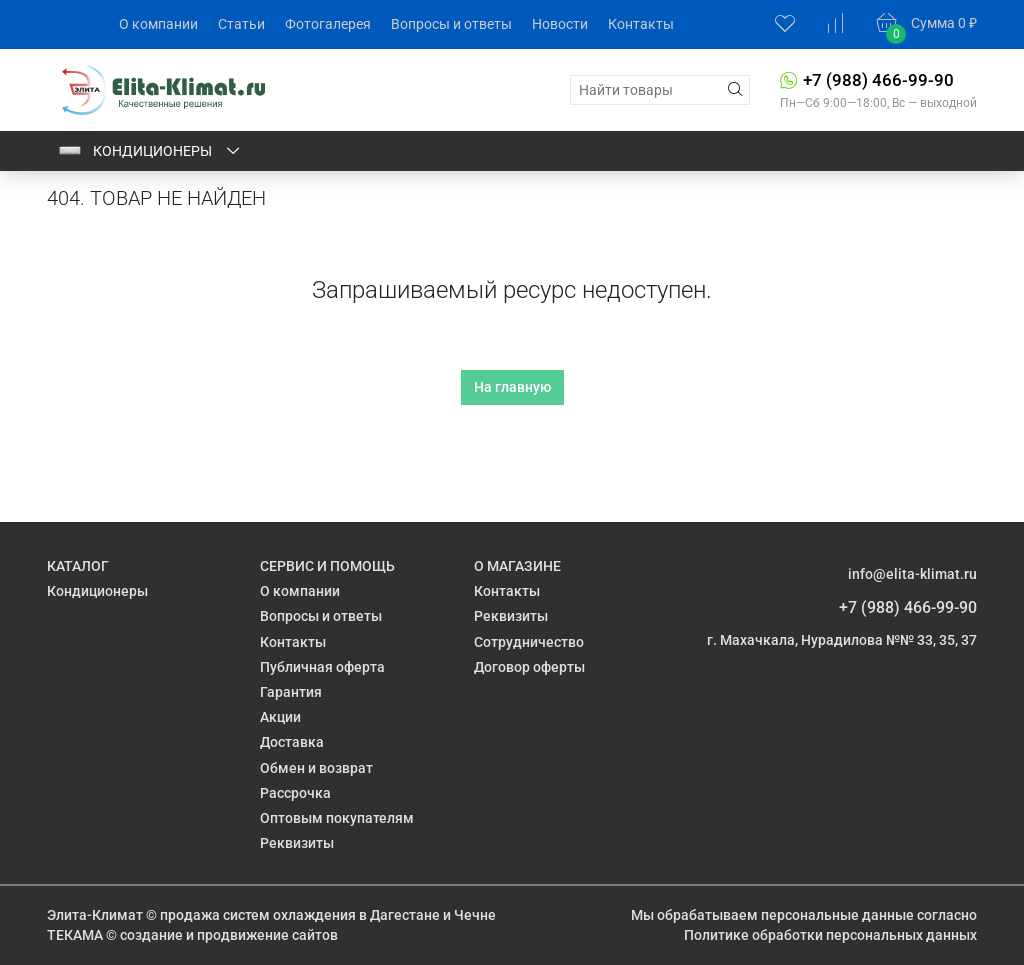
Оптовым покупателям (337, 818)
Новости (560, 24)
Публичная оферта (322, 667)
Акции (280, 717)
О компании (158, 24)
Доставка (292, 742)
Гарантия (291, 692)
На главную (512, 387)
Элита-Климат (95, 915)
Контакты (641, 24)
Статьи (241, 24)
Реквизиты (297, 843)
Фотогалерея (328, 24)
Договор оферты (529, 667)
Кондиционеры (150, 151)
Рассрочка (295, 793)
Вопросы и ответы (451, 24)
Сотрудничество (529, 642)
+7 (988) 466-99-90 (878, 80)
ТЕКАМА (75, 935)
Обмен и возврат (316, 768)
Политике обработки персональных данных (830, 935)
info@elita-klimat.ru (912, 574)
